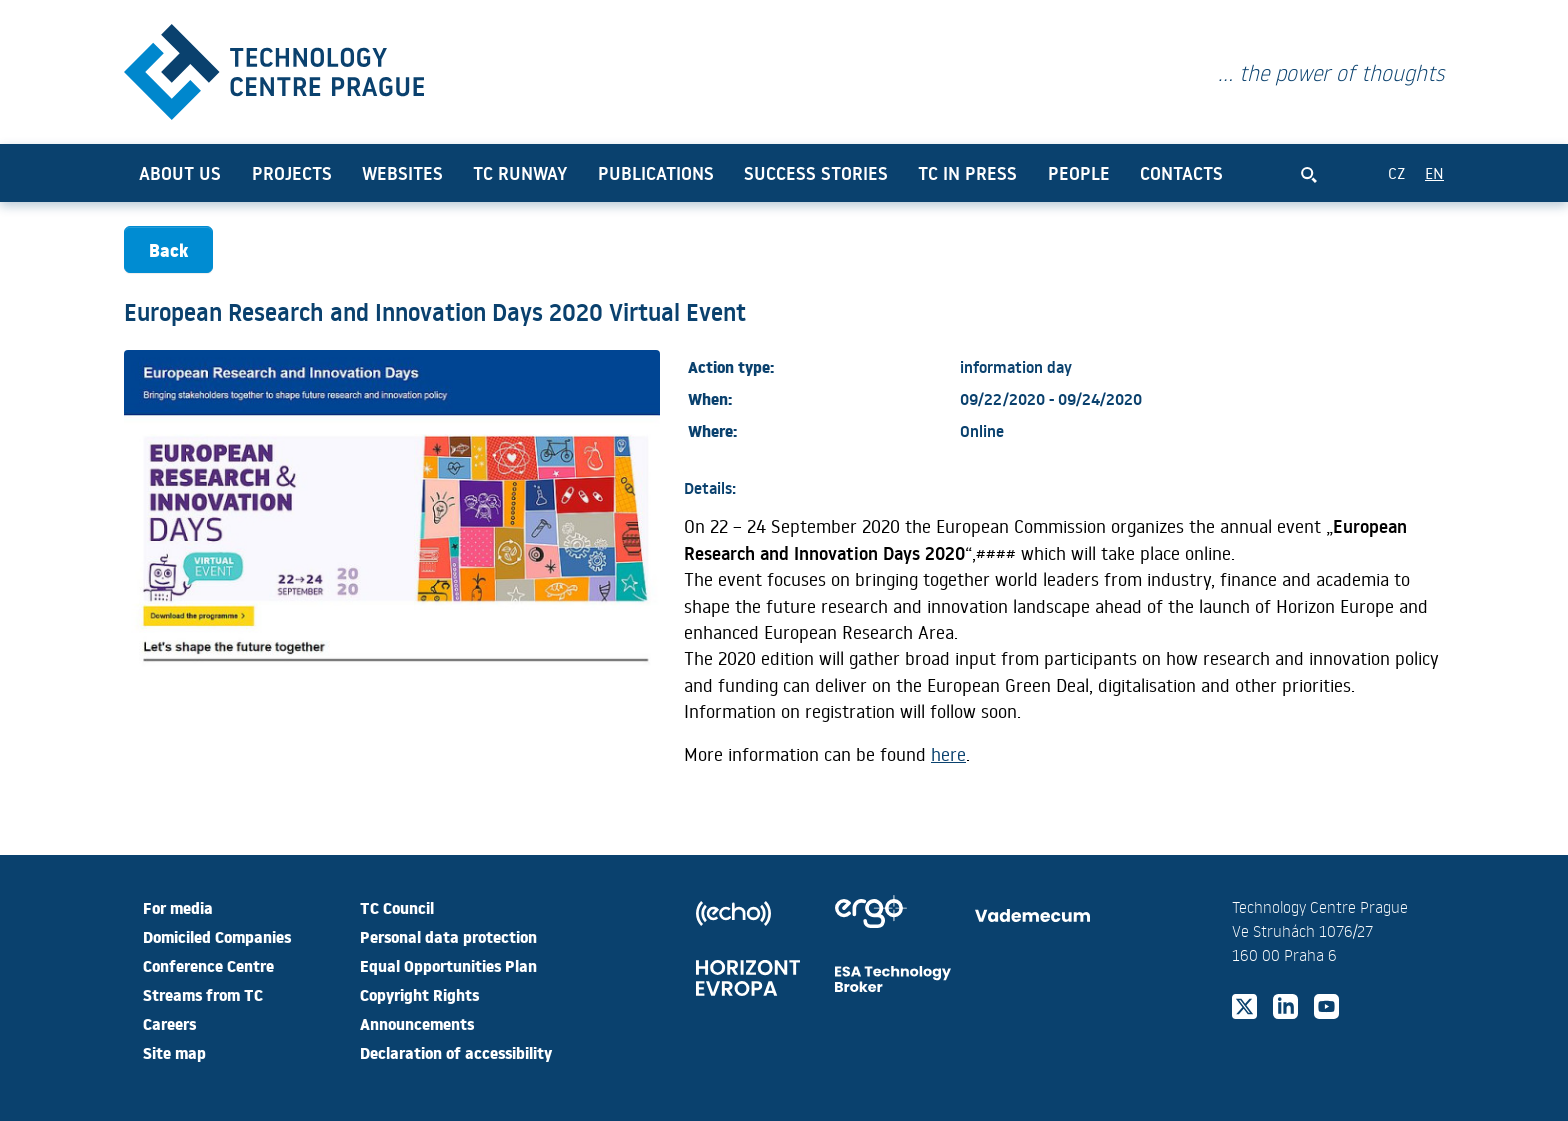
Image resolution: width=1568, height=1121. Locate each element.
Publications (656, 173)
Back (168, 249)
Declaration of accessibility (456, 1052)
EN (1434, 172)
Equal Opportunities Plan (448, 965)
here (948, 754)
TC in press (967, 173)
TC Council (397, 907)
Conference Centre (208, 965)
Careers (169, 1023)
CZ (1396, 172)
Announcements (417, 1023)
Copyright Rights (419, 994)
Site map (174, 1052)
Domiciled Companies (217, 936)
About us (180, 173)
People (1079, 173)
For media (178, 907)
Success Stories (816, 173)
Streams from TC (203, 994)
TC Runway (520, 173)
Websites (402, 173)
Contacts (1181, 173)
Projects (292, 173)
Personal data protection (448, 936)
